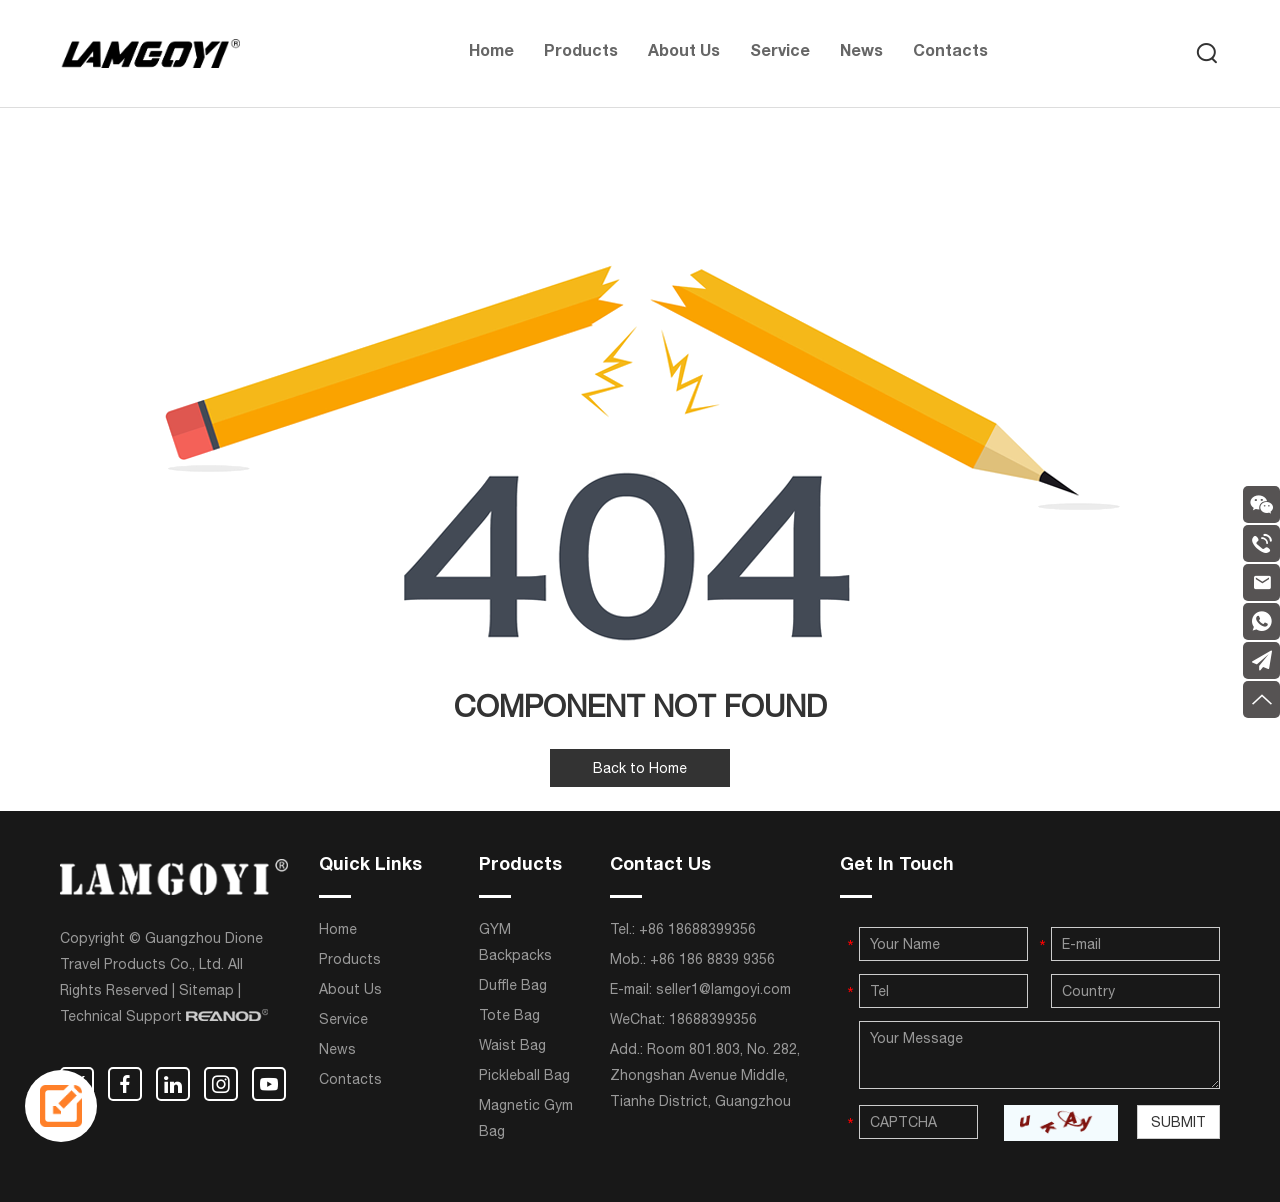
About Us (684, 53)
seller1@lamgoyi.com (723, 989)
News (861, 53)
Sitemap (206, 990)
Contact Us (660, 866)
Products (581, 53)
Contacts (950, 53)
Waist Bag (512, 1045)
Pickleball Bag (524, 1075)
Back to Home (640, 768)
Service (780, 53)
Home (491, 53)
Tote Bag (509, 1015)
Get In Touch (897, 866)
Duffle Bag (513, 985)
